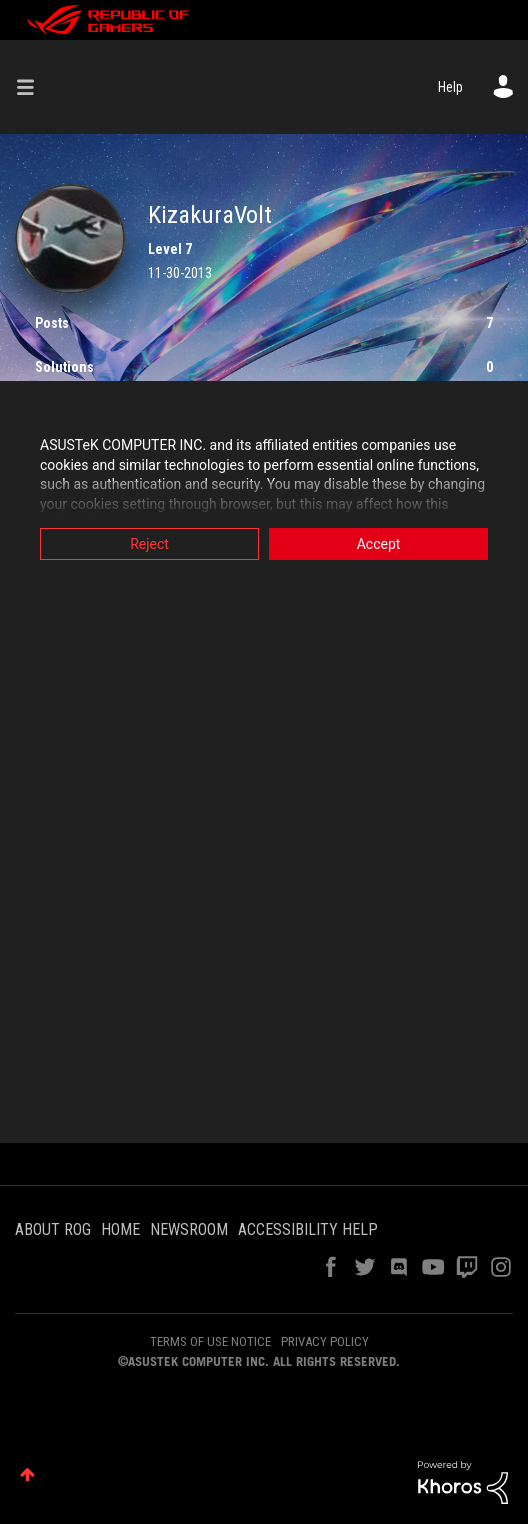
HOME (120, 1229)
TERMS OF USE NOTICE (210, 1341)
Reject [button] (149, 544)
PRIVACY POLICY (325, 1341)
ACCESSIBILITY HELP (308, 1229)
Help (450, 87)
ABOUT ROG (53, 1229)
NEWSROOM (189, 1229)
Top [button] (27, 1474)
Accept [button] (379, 544)
